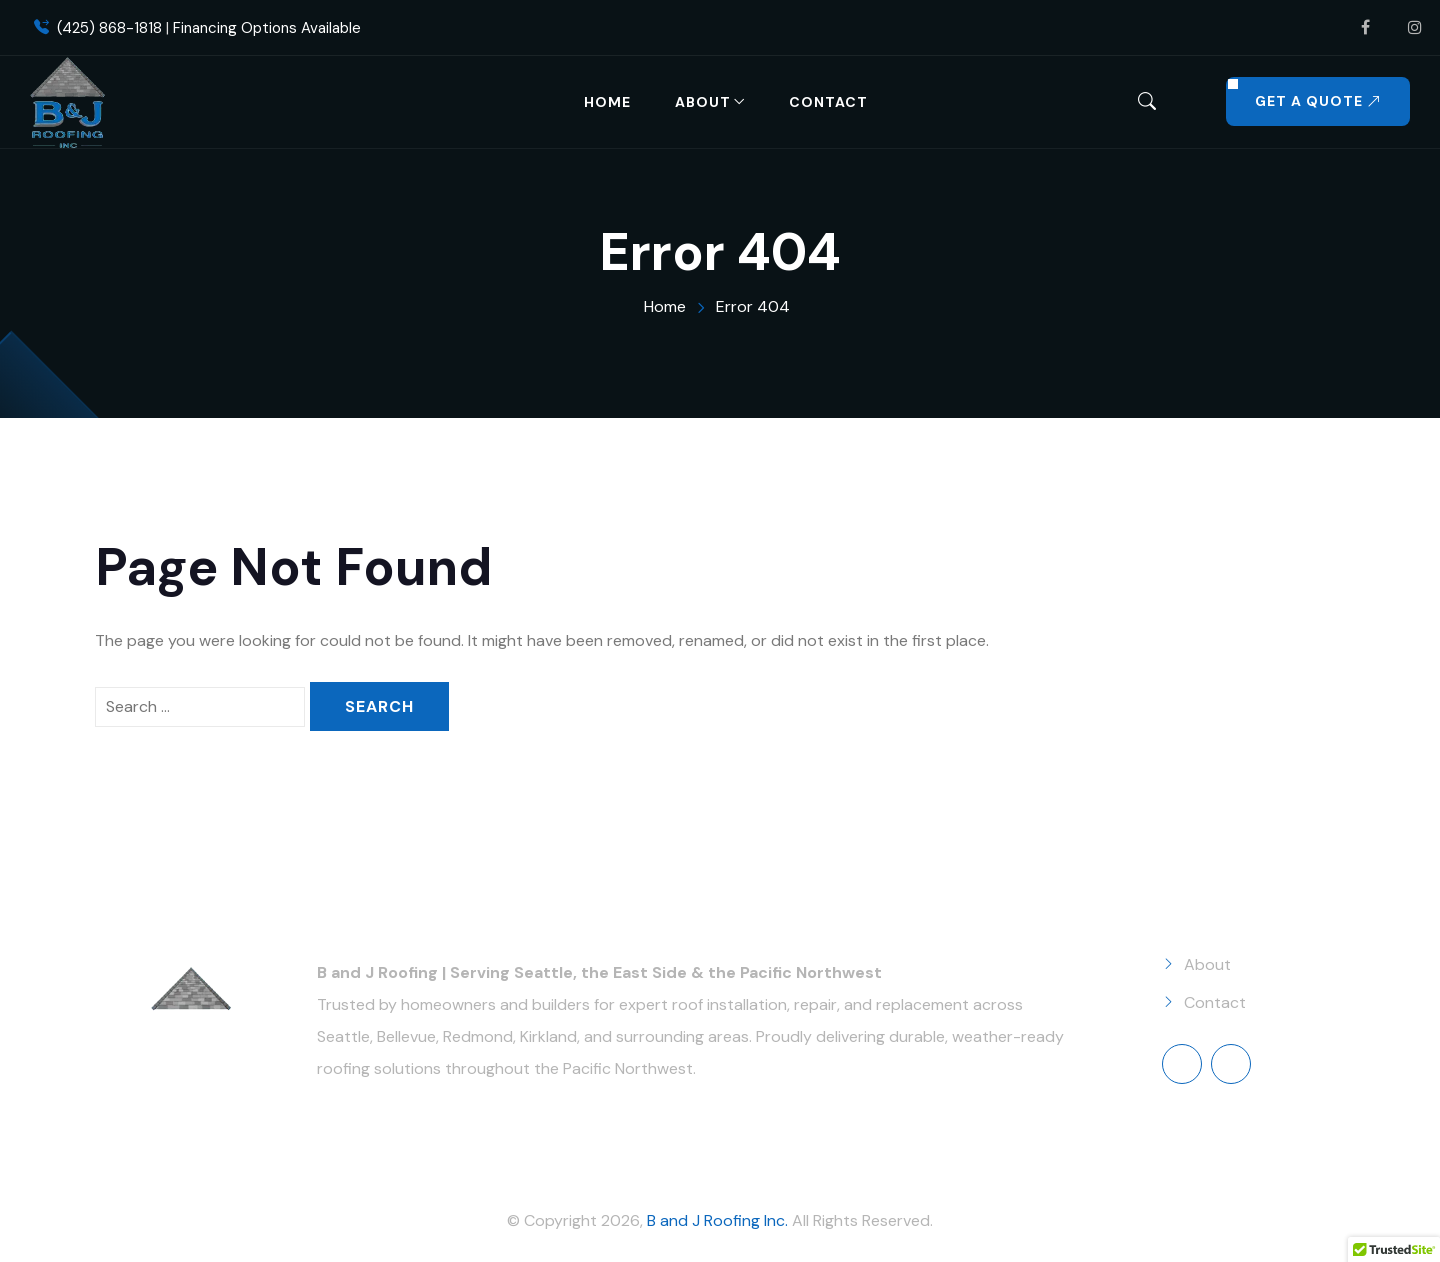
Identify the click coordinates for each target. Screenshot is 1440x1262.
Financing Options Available (267, 28)
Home (607, 102)
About (703, 102)
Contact (828, 102)
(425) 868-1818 (109, 28)
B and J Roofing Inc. (717, 1220)
